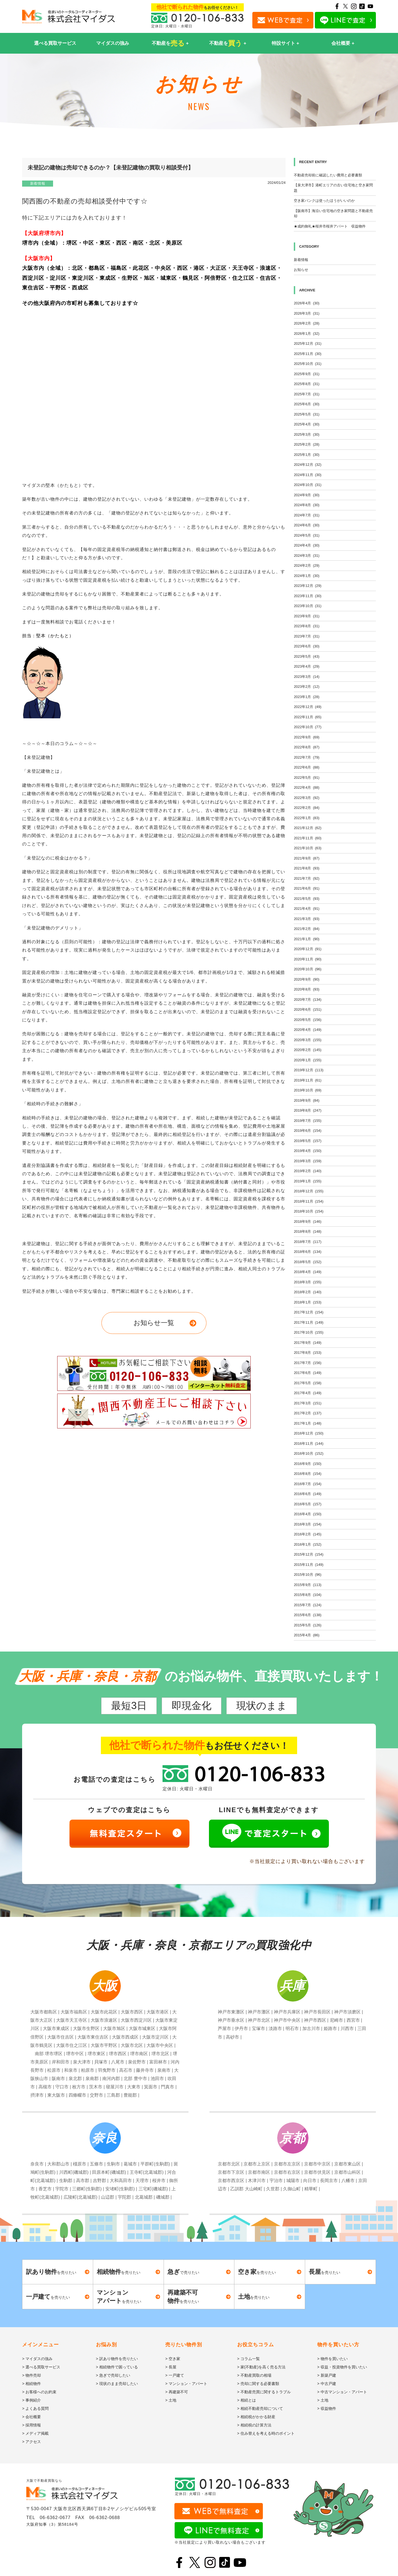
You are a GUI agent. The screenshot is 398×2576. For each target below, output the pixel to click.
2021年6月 (307, 888)
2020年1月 (307, 1060)
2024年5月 (307, 535)
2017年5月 (307, 1383)
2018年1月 (307, 1302)
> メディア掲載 (35, 2433)
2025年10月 (307, 364)
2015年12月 (308, 1554)
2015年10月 (307, 1574)
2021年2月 (307, 929)
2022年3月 (307, 798)
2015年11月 (308, 1565)
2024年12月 (307, 465)
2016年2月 (307, 1534)
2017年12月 (308, 1312)
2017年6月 (307, 1373)
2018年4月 (307, 1272)
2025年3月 (307, 434)
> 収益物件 (326, 2408)
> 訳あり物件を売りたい (117, 2358)
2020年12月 (307, 949)
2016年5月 (307, 1504)
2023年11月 (307, 596)
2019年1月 (307, 1181)
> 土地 (170, 2400)
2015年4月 (307, 1635)
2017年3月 (307, 1403)
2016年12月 (308, 1433)
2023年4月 (307, 666)
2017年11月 (308, 1322)
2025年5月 (307, 414)
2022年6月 (307, 767)
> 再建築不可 (176, 2392)
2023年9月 (307, 616)
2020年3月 (307, 1040)
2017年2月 (307, 1413)
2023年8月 (307, 626)
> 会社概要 (31, 2417)
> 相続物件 (31, 2383)
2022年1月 (307, 818)
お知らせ (301, 270)
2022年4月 (307, 787)
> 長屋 (170, 2367)
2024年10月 (307, 485)
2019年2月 (307, 1171)
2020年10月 (307, 969)
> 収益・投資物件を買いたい (342, 2367)
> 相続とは (246, 2400)
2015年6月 (307, 1615)
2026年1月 (307, 333)
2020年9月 (307, 979)
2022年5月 (307, 777)
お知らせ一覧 (153, 1322)
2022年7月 (307, 757)
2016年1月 (307, 1544)
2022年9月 (307, 737)
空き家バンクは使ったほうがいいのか (324, 200)
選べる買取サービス (55, 43)
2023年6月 (307, 646)
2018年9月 (307, 1221)
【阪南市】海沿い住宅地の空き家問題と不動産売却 (333, 213)
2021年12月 (307, 828)
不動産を (168, 43)
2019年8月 (307, 1110)
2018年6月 (307, 1252)
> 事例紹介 (31, 2400)
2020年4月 (307, 1030)
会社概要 (340, 43)
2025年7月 (307, 394)
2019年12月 (308, 1070)
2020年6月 (307, 1009)
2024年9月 (307, 495)
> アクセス (31, 2441)
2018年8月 (307, 1231)
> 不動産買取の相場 (254, 2375)
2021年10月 (307, 848)
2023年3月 (307, 677)
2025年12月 (307, 343)
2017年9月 (307, 1343)
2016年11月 (308, 1443)
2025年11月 (307, 354)
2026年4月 (307, 303)
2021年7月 (307, 878)
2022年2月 (307, 808)
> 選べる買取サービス (41, 2367)
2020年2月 (307, 1050)
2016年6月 (307, 1494)
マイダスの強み (112, 43)
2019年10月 (307, 1090)
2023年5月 (307, 656)
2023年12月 (307, 586)
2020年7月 (307, 999)
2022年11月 (307, 717)
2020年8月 (307, 989)
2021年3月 (307, 919)
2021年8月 (307, 868)
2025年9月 (307, 374)
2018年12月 (308, 1191)
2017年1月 (307, 1423)
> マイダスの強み (37, 2358)
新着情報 (37, 183)
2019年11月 (307, 1080)
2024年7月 (307, 515)
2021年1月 (307, 939)
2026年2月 (307, 323)
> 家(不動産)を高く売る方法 (261, 2367)
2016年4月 (307, 1514)
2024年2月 (307, 565)
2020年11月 (307, 959)
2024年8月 (307, 505)
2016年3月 (307, 1524)
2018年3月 (307, 1282)
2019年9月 (307, 1100)
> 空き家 (172, 2358)
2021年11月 (307, 838)
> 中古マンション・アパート (342, 2392)
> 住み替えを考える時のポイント (266, 2433)
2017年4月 (307, 1393)
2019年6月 (307, 1130)
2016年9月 (307, 1464)
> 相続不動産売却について (260, 2408)
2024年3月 (307, 555)
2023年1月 (307, 697)
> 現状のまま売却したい (117, 2383)
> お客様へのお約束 (39, 2392)
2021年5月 (307, 899)
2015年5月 (307, 1625)
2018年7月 (307, 1242)
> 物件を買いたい (332, 2358)
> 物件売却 (31, 2375)
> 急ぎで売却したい (113, 2375)
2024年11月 (307, 475)
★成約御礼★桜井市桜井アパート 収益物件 (330, 226)
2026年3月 (307, 313)
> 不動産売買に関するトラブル (264, 2392)
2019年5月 (307, 1141)
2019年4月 (307, 1151)
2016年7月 (307, 1484)
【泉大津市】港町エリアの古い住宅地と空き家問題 (333, 188)
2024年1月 (307, 576)
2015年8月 (307, 1595)
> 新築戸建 (326, 2375)
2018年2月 (307, 1292)
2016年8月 (307, 1474)
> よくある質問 (35, 2408)
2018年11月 (308, 1201)
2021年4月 (307, 908)
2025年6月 (307, 404)
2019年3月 (307, 1161)
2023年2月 (307, 687)
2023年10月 (307, 606)
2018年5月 (307, 1262)
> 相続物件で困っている (117, 2367)
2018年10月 (308, 1211)
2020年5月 (307, 1020)
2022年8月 (307, 747)
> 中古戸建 (326, 2383)
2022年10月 (307, 727)
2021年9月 (307, 858)
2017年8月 (307, 1352)
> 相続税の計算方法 (254, 2425)
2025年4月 (307, 424)
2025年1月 (307, 455)
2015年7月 (307, 1605)
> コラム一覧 (248, 2358)
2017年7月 (307, 1363)
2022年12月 (307, 707)
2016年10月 (308, 1453)
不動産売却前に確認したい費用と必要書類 (328, 175)
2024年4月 (307, 545)
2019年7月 (307, 1121)
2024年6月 (307, 525)
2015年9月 (307, 1585)
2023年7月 (307, 636)
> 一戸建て (174, 2375)
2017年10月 (308, 1332)
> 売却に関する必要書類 (258, 2383)
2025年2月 (307, 444)
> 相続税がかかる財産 (256, 2417)
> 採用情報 (31, 2425)
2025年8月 (307, 384)
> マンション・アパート (186, 2383)
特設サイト (283, 43)
